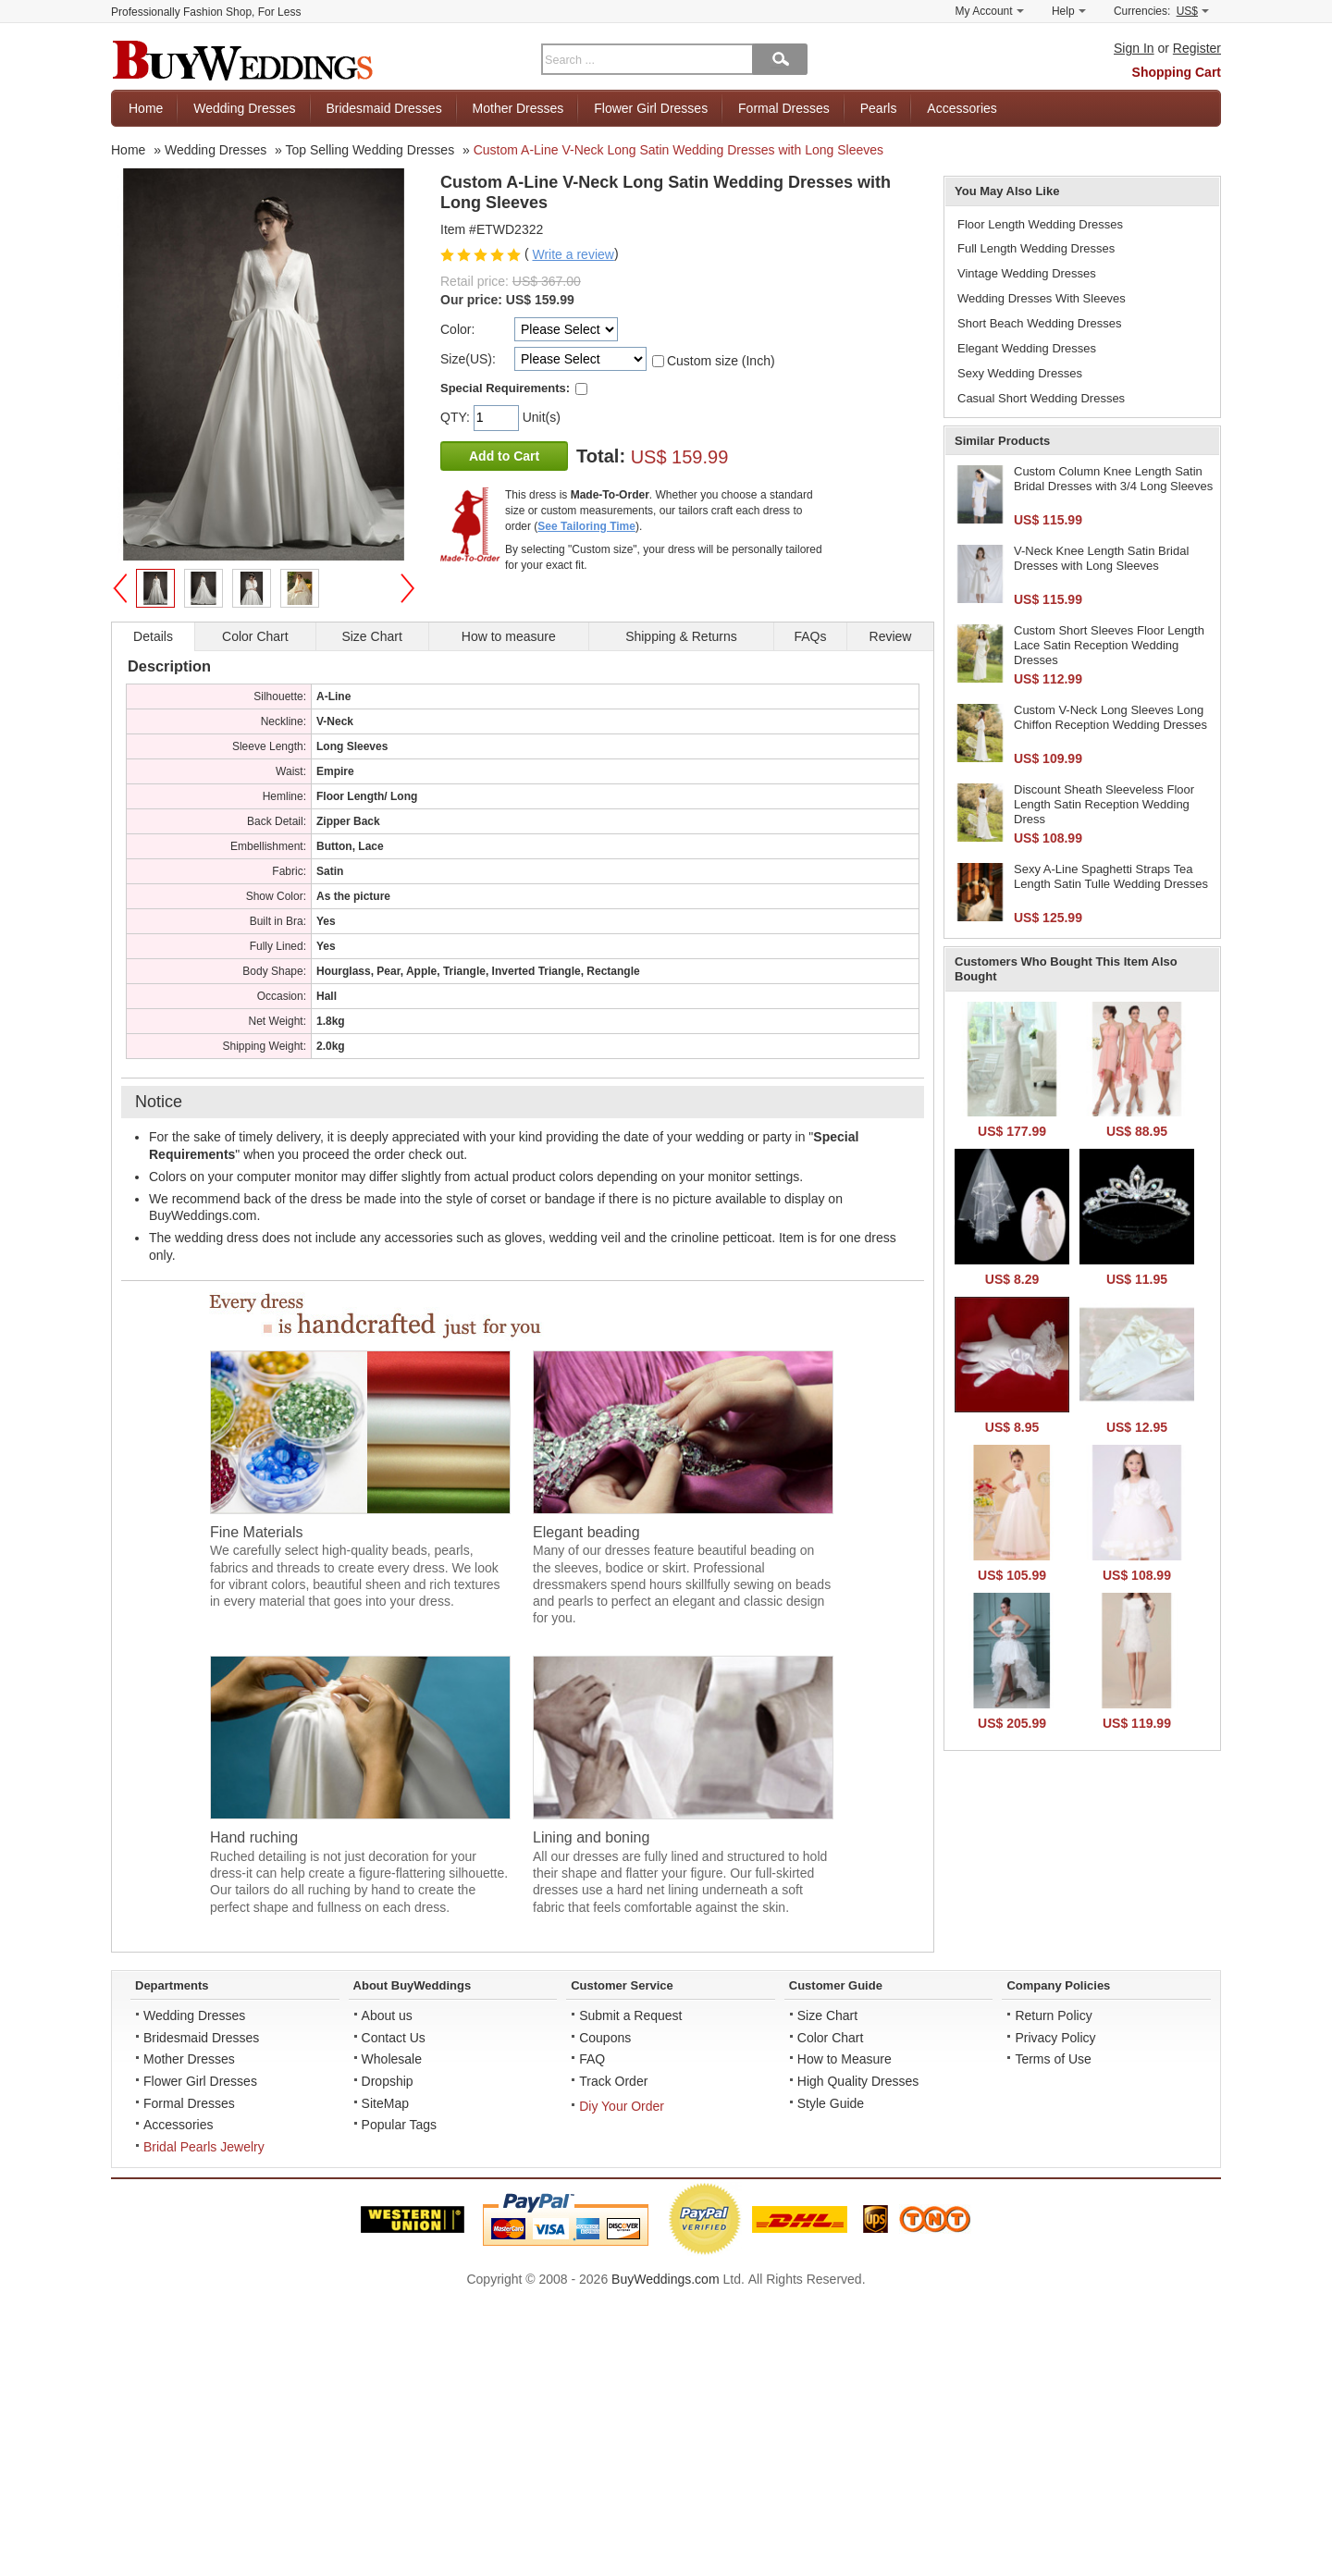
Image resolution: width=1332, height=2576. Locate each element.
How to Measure (844, 2059)
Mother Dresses (518, 108)
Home (146, 108)
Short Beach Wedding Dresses (1039, 323)
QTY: (457, 417)
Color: (457, 329)
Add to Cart (504, 456)
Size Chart (827, 2015)
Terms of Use (1053, 2059)
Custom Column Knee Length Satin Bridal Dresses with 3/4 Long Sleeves (1113, 478)
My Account (990, 11)
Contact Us (394, 2037)
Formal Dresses (784, 108)
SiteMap (385, 2103)
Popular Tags (399, 2124)
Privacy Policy (1055, 2037)
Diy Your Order (621, 2106)
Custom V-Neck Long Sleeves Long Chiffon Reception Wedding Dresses (1110, 717)
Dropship (387, 2081)
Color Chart (830, 2037)
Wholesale (392, 2059)
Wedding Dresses (244, 108)
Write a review (572, 254)
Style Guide (830, 2103)
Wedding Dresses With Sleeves (1041, 298)
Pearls (878, 108)
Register (1197, 48)
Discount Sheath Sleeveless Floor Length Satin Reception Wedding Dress (1104, 804)
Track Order (613, 2081)
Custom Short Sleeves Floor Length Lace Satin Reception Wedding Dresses (1109, 644)
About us (387, 2015)
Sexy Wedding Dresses (1019, 373)
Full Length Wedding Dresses (1036, 248)
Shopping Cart (1176, 72)
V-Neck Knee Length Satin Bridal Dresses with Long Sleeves (1101, 558)
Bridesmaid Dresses (383, 108)
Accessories (961, 108)
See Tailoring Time (586, 526)
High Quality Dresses (858, 2081)
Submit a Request (630, 2015)
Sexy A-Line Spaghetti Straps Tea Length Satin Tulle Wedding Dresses (1111, 876)
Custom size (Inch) (721, 360)
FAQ (592, 2059)
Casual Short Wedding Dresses (1041, 398)
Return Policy (1053, 2015)
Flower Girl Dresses (651, 108)
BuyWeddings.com (665, 2279)
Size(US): (468, 358)
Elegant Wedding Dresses (1026, 348)
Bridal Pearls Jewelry (204, 2146)
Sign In (1134, 48)
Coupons (605, 2037)
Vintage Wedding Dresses (1026, 273)
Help (1069, 11)
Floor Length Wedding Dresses (1040, 224)
